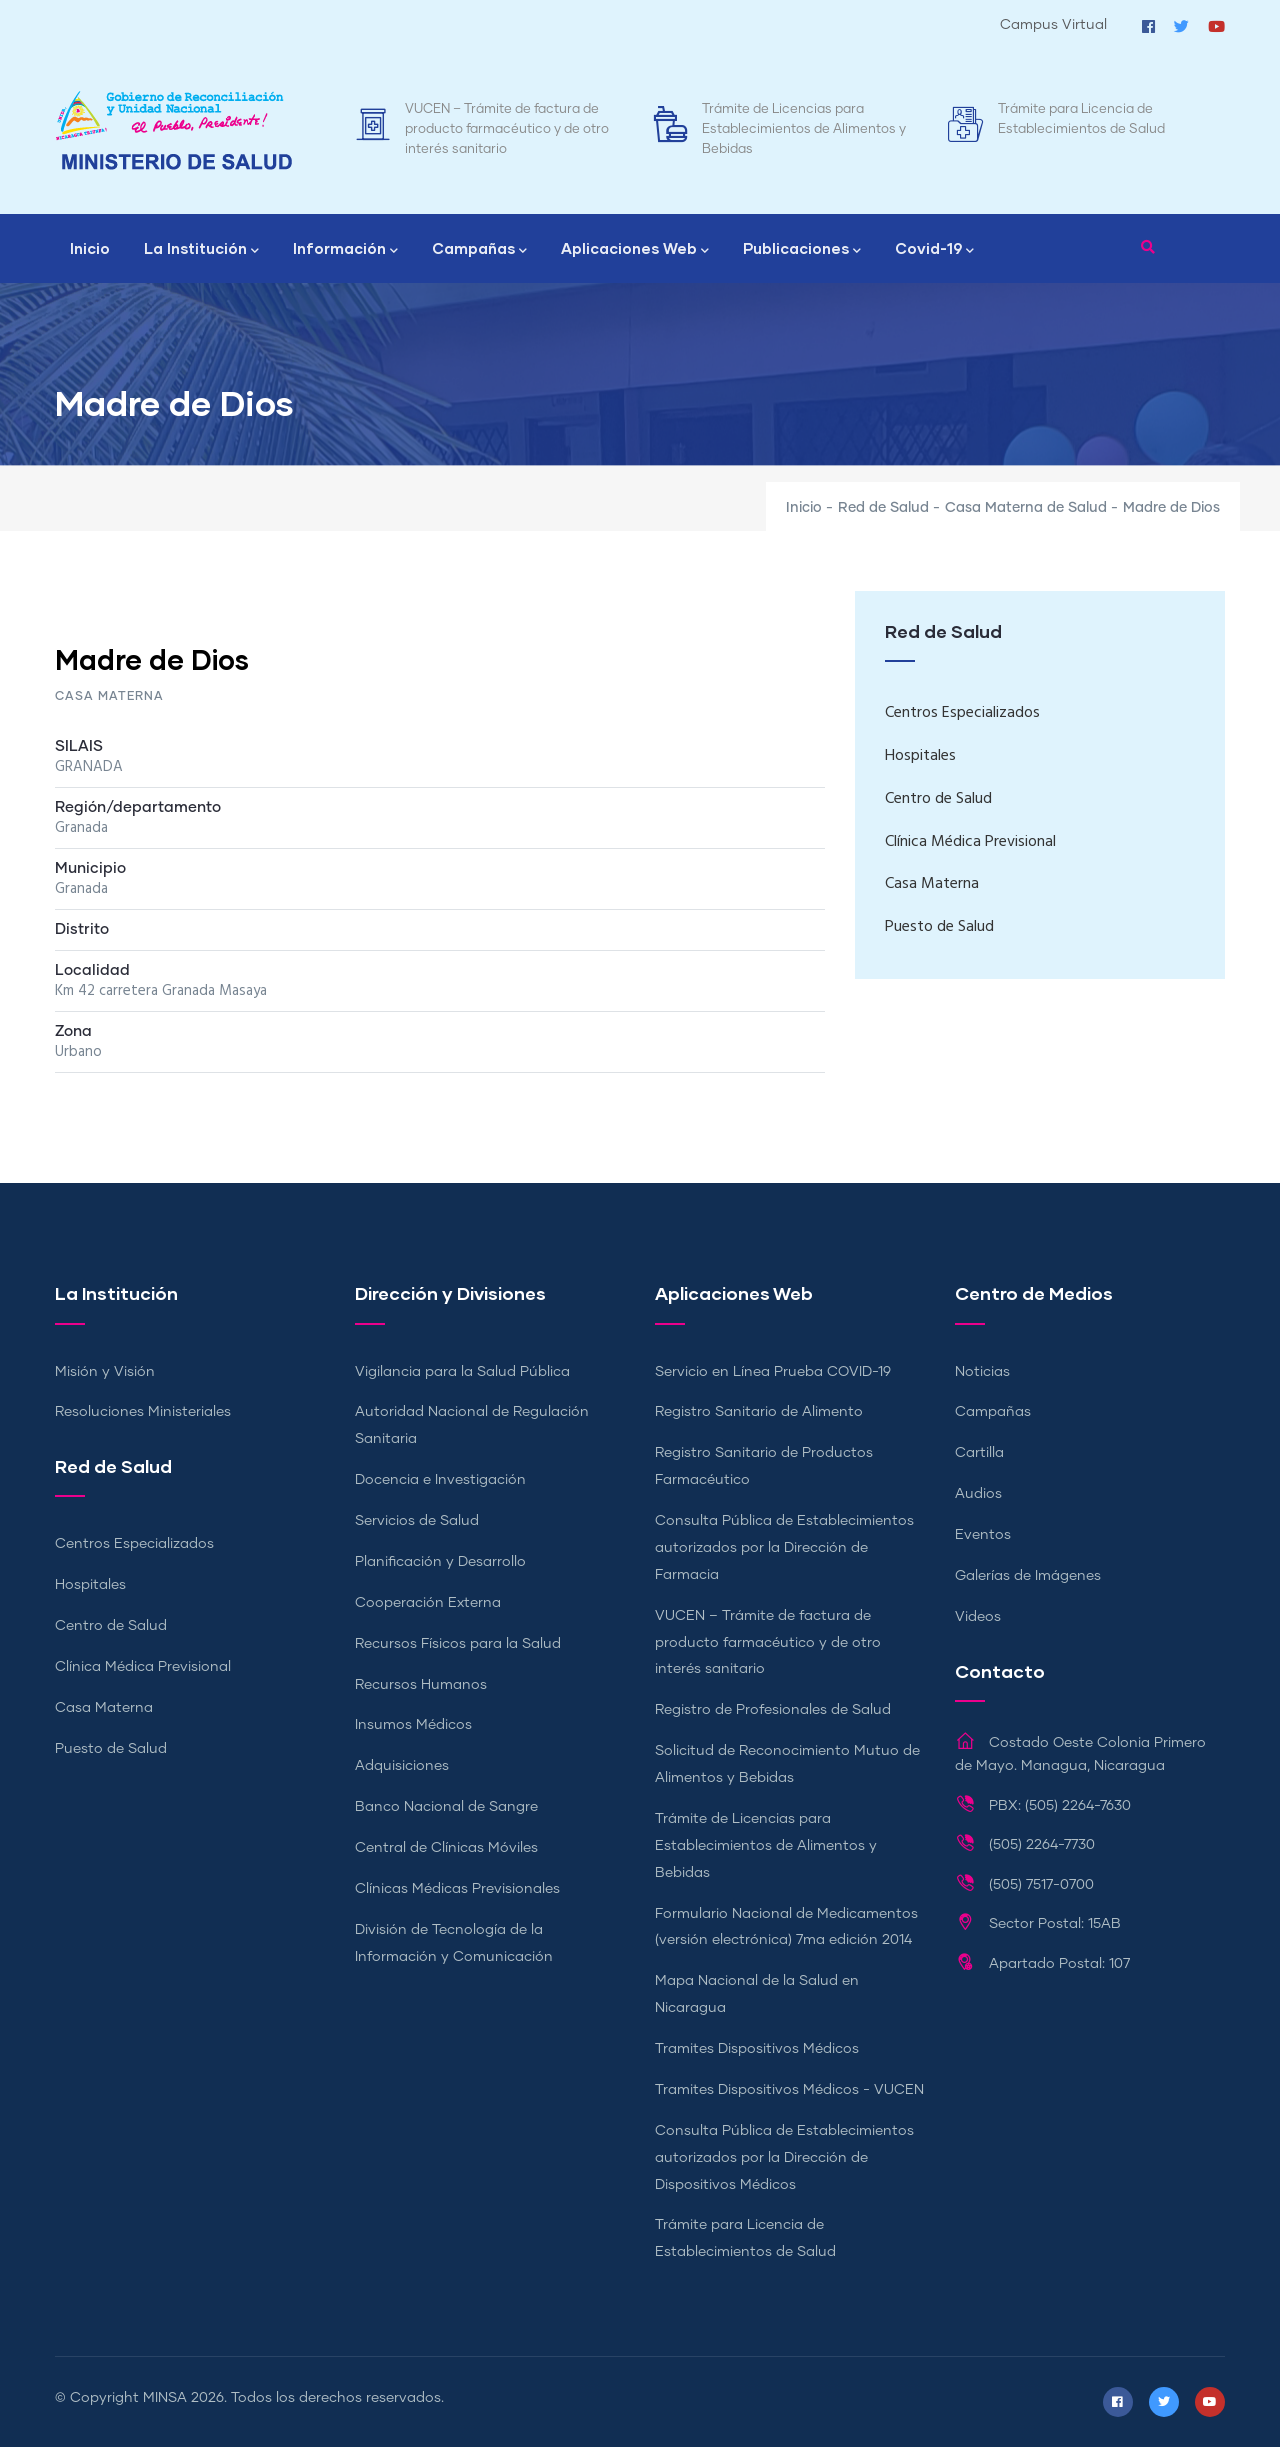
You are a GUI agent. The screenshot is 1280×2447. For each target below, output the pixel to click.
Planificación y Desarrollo (440, 1562)
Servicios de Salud (417, 1521)
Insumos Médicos (413, 1725)
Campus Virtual (1053, 25)
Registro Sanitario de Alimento (759, 1412)
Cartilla (979, 1453)
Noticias (982, 1372)
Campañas (479, 250)
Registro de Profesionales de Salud (773, 1710)
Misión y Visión (105, 1372)
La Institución (201, 250)
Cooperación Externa (428, 1603)
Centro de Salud (938, 799)
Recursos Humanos (421, 1685)
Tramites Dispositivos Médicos (757, 2049)
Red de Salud (883, 508)
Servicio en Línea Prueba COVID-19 (773, 1372)
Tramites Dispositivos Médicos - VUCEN (789, 2090)
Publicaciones (802, 250)
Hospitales (920, 756)
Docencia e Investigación (440, 1480)
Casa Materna (932, 884)
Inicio (90, 248)
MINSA (165, 2398)
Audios (978, 1494)
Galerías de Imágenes (1028, 1576)
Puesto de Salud (939, 927)
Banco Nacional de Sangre (446, 1807)
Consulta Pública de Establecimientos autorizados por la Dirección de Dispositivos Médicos (784, 2158)
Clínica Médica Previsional (970, 842)
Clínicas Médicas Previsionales (457, 1889)
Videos (978, 1617)
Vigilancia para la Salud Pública (462, 1372)
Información (345, 250)
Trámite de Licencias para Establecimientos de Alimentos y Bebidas (804, 129)
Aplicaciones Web (635, 250)
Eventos (983, 1535)
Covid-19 (934, 250)
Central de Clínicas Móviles (446, 1848)
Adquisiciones (402, 1766)
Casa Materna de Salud (1026, 508)
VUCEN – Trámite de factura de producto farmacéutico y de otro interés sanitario (507, 129)
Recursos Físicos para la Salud (458, 1644)
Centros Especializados (962, 713)
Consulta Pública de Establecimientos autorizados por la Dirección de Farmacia (784, 1548)
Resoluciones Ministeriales (143, 1412)
